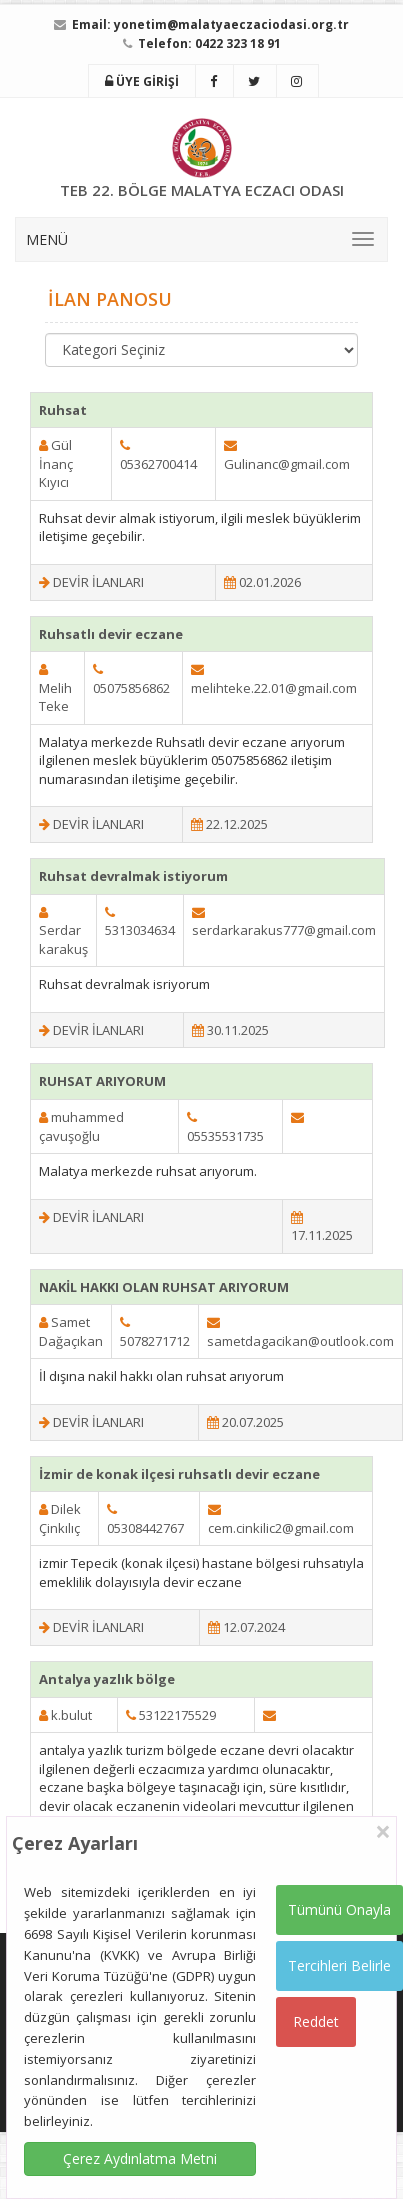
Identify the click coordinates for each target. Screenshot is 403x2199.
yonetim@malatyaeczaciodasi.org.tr (231, 24)
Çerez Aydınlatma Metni (140, 2158)
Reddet (316, 2021)
